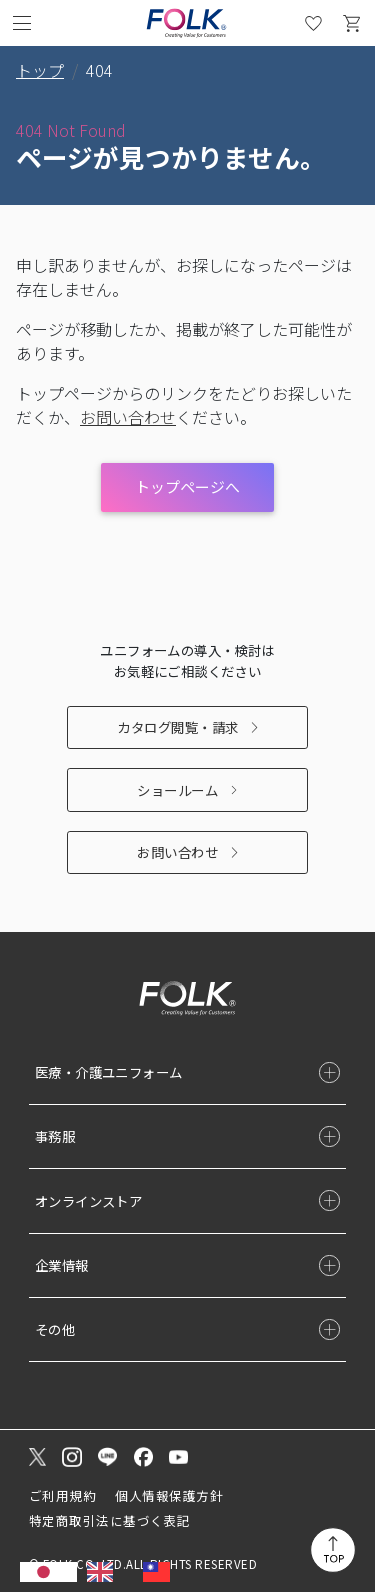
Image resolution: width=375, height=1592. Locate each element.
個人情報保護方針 (169, 1495)
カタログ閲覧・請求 (177, 727)
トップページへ (187, 486)
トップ (40, 70)
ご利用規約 (62, 1495)
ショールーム (177, 790)
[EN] (105, 1572)
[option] (105, 1572)
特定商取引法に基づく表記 (110, 1520)
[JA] (48, 1572)
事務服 (55, 1136)
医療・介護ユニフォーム (109, 1072)
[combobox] (48, 1572)
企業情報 (62, 1265)
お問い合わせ (177, 852)
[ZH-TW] (161, 1572)
